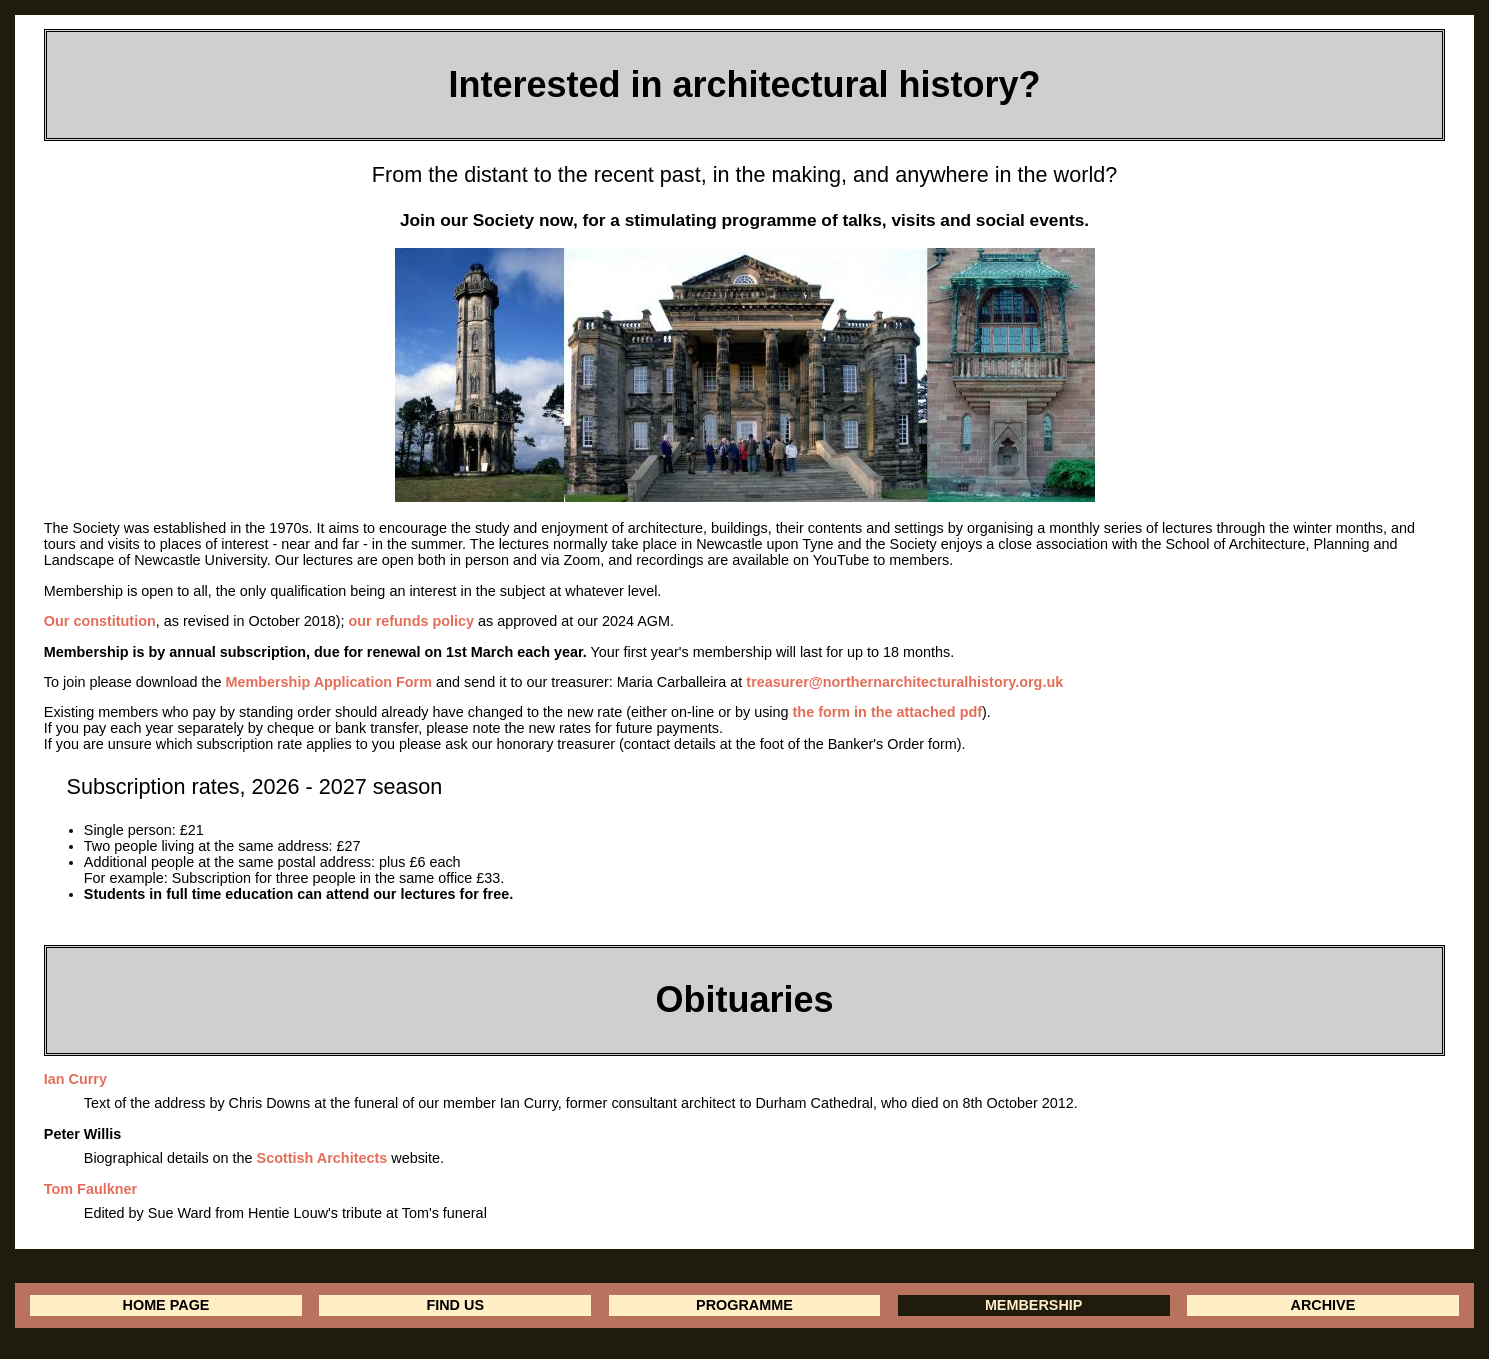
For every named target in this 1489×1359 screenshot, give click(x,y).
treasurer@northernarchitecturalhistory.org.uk (904, 682)
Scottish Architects (322, 1158)
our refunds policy (412, 621)
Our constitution (100, 621)
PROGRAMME (744, 1305)
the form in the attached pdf (887, 712)
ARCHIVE (1322, 1305)
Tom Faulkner (90, 1189)
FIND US (455, 1305)
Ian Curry (75, 1079)
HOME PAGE (166, 1305)
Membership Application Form (328, 682)
